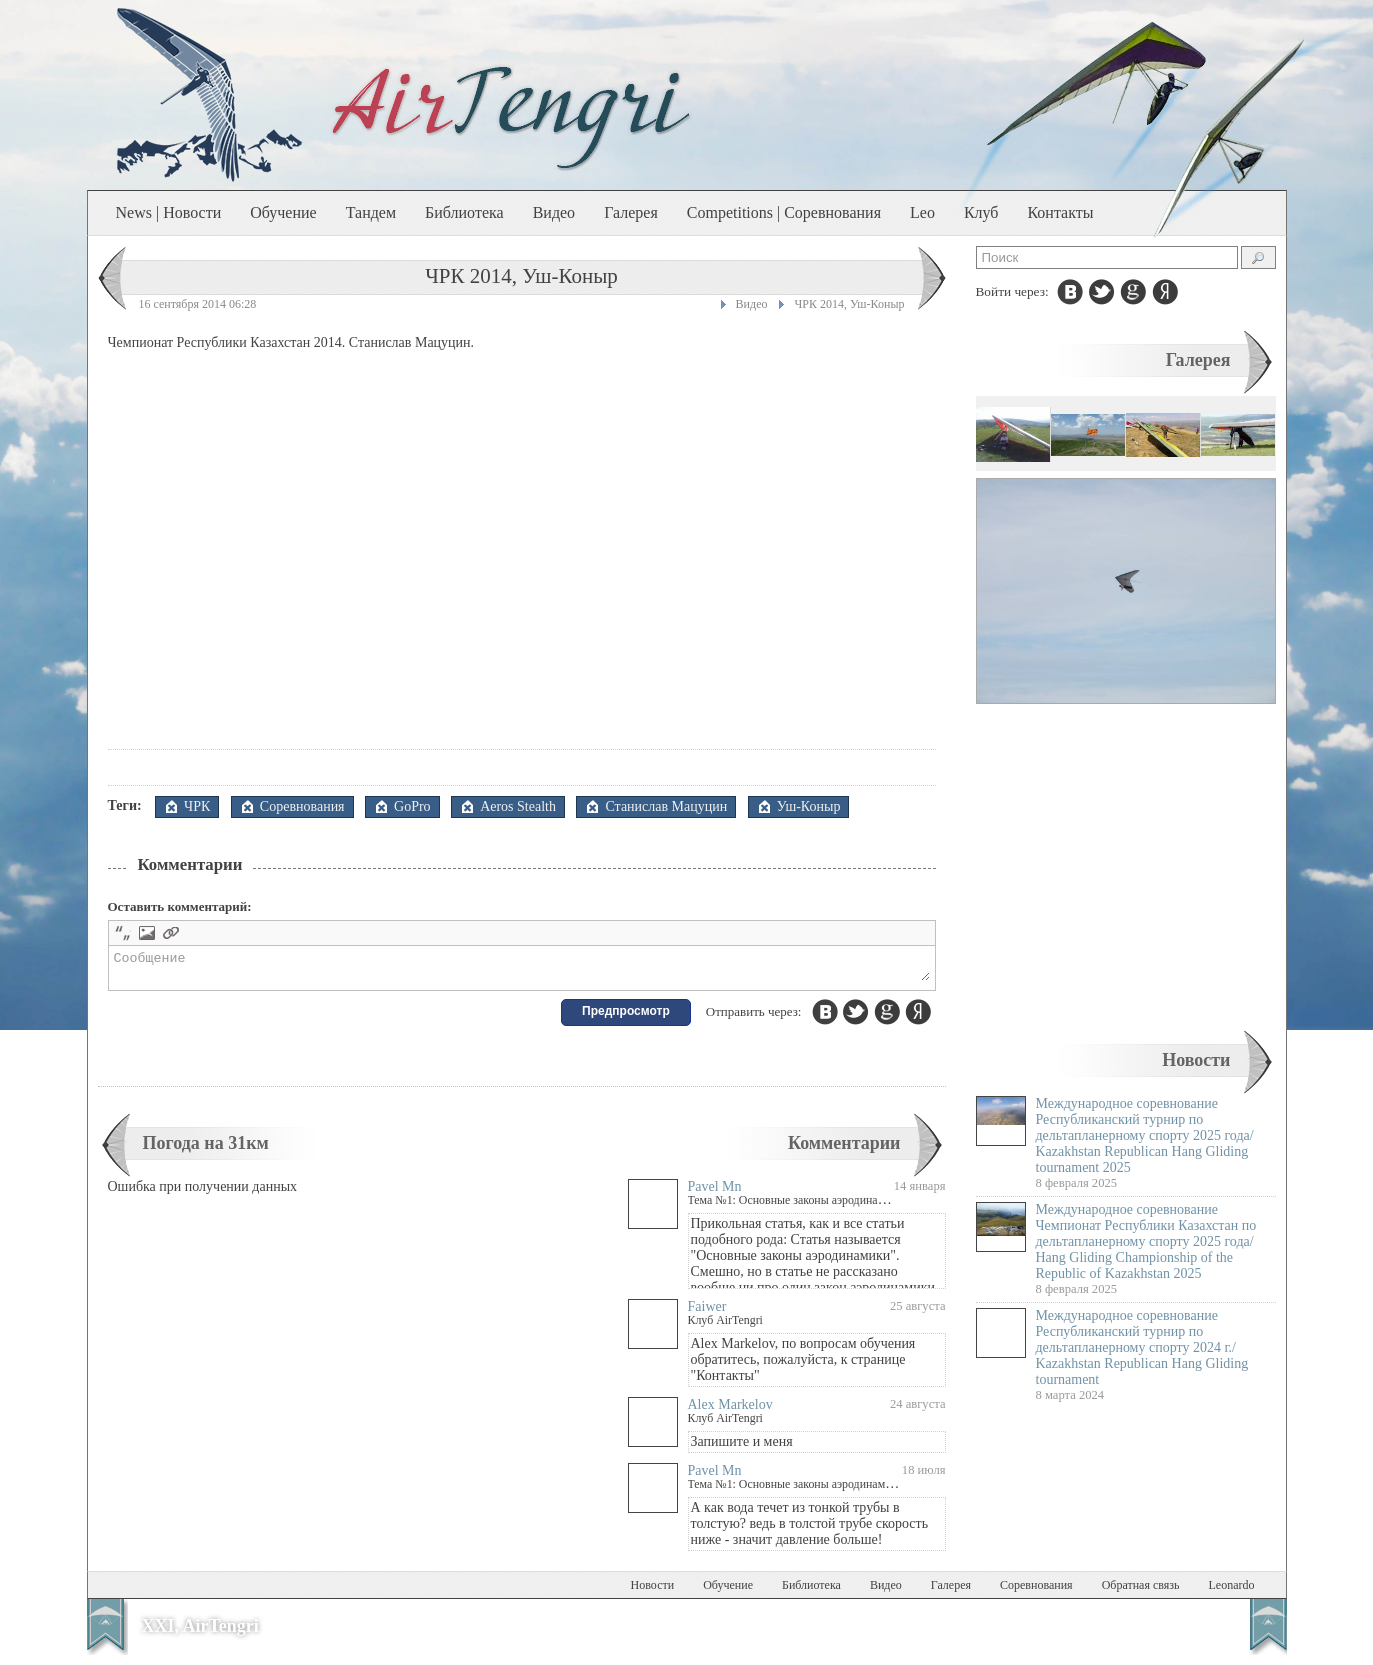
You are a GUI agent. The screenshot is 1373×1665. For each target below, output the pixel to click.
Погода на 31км (206, 1149)
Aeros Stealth (518, 806)
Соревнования (302, 806)
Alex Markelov (730, 1410)
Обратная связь (1141, 1591)
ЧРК (197, 806)
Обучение (283, 212)
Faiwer (707, 1312)
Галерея (631, 212)
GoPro (412, 806)
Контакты (1060, 212)
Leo (922, 212)
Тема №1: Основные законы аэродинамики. (797, 1206)
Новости (1196, 1060)
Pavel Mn (715, 1192)
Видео (554, 212)
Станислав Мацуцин (666, 806)
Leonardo (1232, 1591)
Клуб (981, 212)
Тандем (371, 212)
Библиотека (464, 212)
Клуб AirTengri (725, 1326)
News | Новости (169, 212)
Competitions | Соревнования (784, 212)
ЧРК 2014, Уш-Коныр (849, 304)
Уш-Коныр (809, 806)
